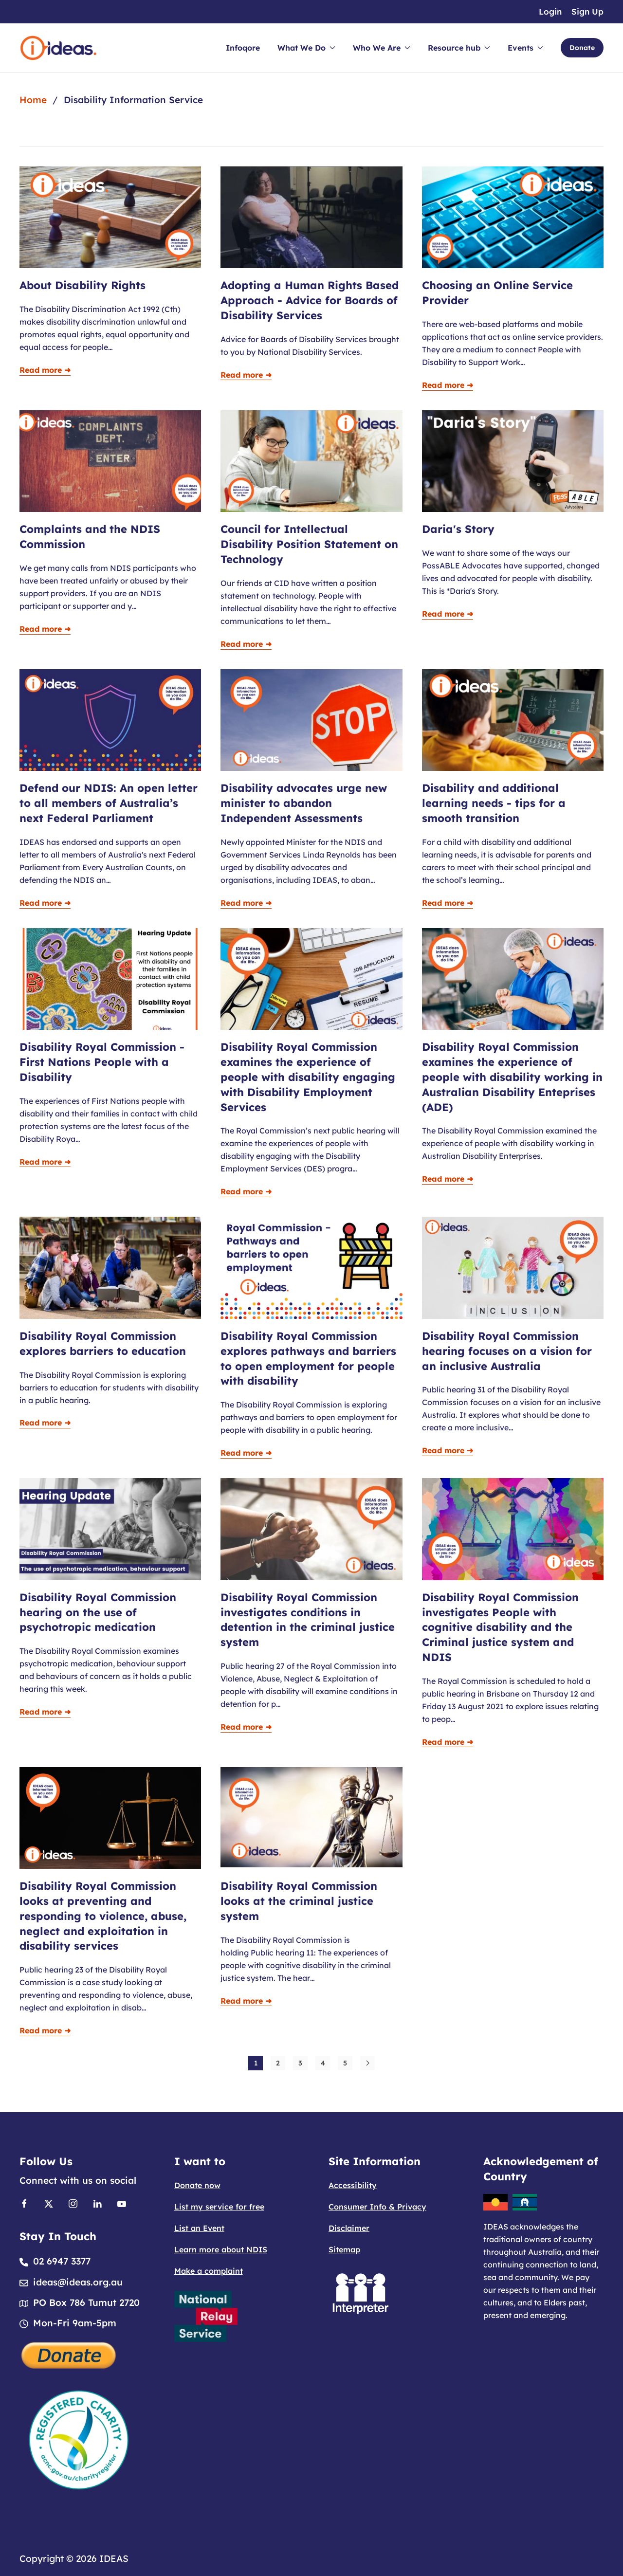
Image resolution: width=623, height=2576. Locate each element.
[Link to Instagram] (73, 2203)
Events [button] (525, 48)
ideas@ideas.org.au (78, 2282)
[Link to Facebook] (24, 2203)
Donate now (197, 2185)
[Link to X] (49, 2203)
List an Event (199, 2228)
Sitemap (344, 2249)
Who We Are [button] (381, 48)
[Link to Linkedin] (97, 2203)
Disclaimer (349, 2228)
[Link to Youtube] (122, 2203)
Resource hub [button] (459, 48)
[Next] (367, 2063)
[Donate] (69, 2354)
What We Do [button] (306, 48)
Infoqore (243, 48)
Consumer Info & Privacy (377, 2206)
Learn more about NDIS (220, 2249)
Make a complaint (208, 2271)
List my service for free (219, 2206)
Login (550, 11)
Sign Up (587, 11)
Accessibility (353, 2185)
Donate (582, 47)
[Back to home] (58, 48)
